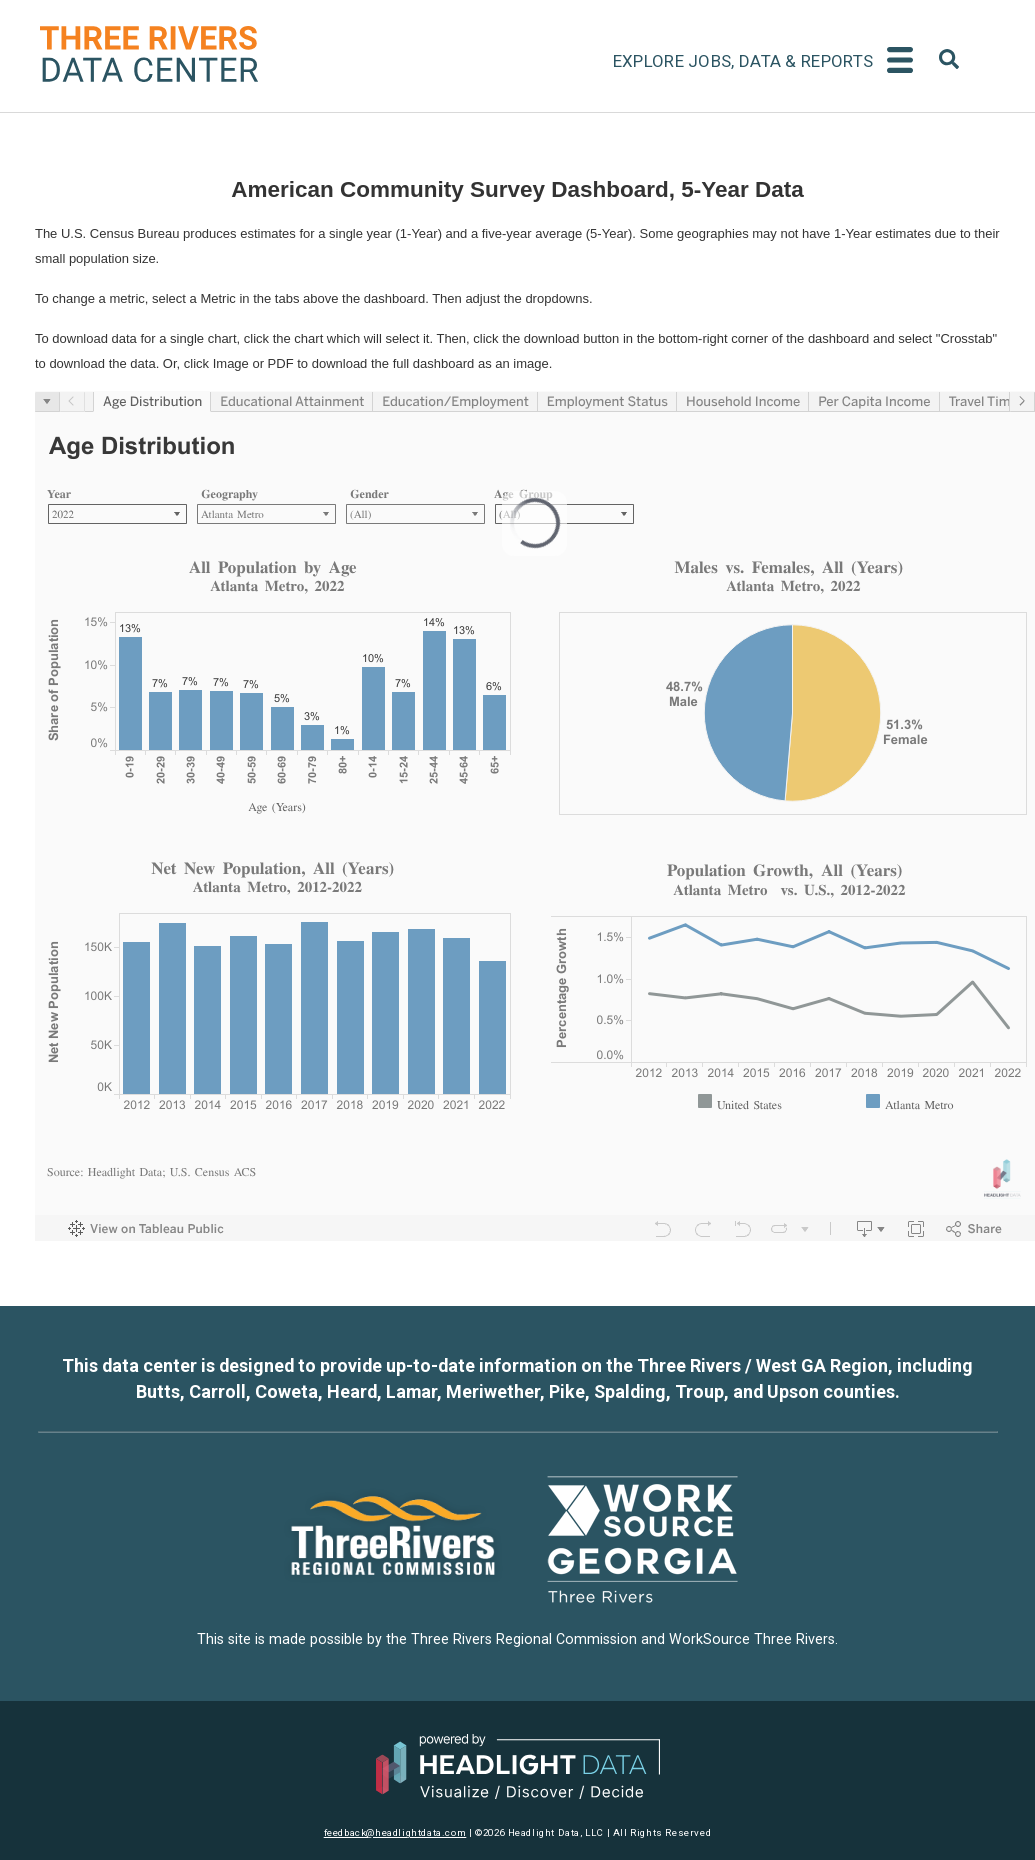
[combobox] (949, 62)
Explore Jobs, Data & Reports (743, 61)
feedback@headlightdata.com (395, 1832)
